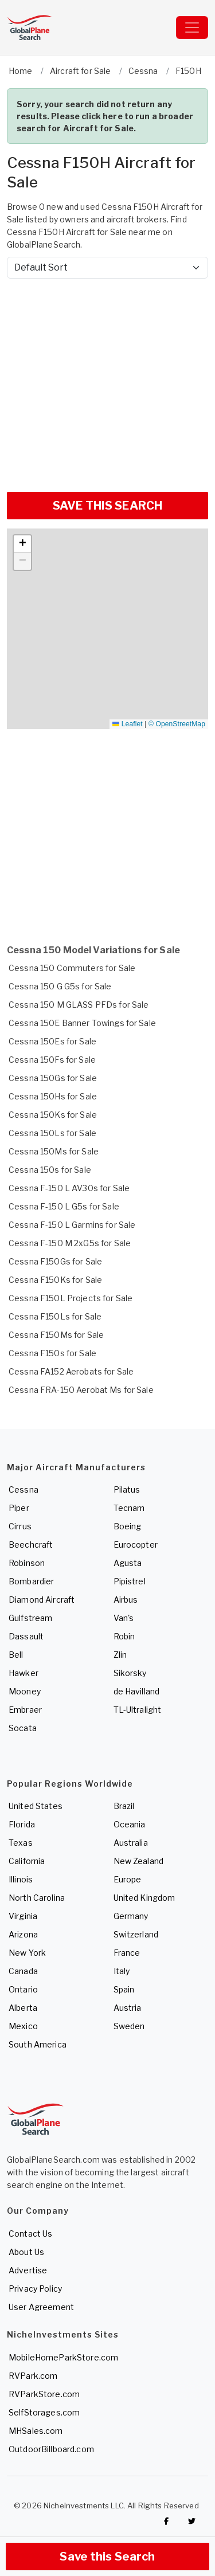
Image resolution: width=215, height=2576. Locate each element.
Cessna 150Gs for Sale (53, 1078)
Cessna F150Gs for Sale (55, 1261)
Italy (122, 1971)
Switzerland (136, 1934)
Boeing (128, 1526)
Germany (131, 1916)
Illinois (21, 1879)
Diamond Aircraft (42, 1599)
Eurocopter (136, 1544)
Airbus (126, 1599)
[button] (22, 544)
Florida (22, 1824)
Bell (16, 1654)
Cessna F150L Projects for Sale (70, 1298)
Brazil (124, 1806)
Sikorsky (130, 1673)
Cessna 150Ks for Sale (53, 1114)
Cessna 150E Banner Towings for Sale (82, 1023)
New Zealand (139, 1861)
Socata (23, 1728)
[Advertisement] (107, 380)
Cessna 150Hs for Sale (53, 1096)
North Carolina (37, 1897)
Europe (128, 1879)
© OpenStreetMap (176, 724)
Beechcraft (31, 1544)
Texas (21, 1842)
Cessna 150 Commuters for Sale (72, 968)
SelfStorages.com (44, 2412)
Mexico (23, 2026)
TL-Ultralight (138, 1709)
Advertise (28, 2270)
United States (35, 1806)
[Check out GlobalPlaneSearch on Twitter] (192, 2521)
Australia (131, 1842)
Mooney (25, 1691)
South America (38, 2044)
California (27, 1861)
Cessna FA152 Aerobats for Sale (71, 1371)
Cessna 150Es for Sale (52, 1041)
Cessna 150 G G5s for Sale (60, 986)
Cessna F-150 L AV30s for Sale (69, 1188)
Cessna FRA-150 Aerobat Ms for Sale (81, 1390)
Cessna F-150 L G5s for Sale (64, 1206)
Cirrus (20, 1526)
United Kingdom (144, 1897)
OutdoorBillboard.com (51, 2449)
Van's (124, 1618)
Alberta (23, 2008)
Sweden (129, 2026)
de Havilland (137, 1691)
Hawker (23, 1673)
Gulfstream (30, 1618)
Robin (124, 1636)
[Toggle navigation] (192, 27)
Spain (124, 1989)
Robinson (27, 1563)
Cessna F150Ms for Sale (56, 1335)
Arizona (23, 1934)
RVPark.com (33, 2376)
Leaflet (127, 724)
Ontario (23, 1989)
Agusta (128, 1563)
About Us (26, 2252)
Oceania (130, 1824)
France (127, 1953)
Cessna (23, 1489)
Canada (23, 1971)
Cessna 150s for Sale (50, 1170)
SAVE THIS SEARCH (107, 505)
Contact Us (30, 2233)
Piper (19, 1508)
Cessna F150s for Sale (52, 1353)
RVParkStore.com (44, 2394)
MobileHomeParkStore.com (63, 2357)
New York (27, 1953)
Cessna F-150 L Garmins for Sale (72, 1225)
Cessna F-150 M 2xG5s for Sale (70, 1243)
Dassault (26, 1636)
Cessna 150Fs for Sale (52, 1059)
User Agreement (41, 2307)
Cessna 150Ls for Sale (52, 1133)
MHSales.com (36, 2431)
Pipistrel (130, 1581)
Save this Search (107, 2556)
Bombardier (31, 1581)
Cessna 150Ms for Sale (54, 1151)
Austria (128, 2008)
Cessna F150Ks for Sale (55, 1280)
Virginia (23, 1916)
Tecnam (129, 1508)
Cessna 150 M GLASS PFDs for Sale (78, 1004)
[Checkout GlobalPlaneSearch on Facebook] (166, 2521)
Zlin (120, 1654)
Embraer (25, 1709)
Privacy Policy (35, 2288)
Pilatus (127, 1489)
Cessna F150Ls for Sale (55, 1316)
